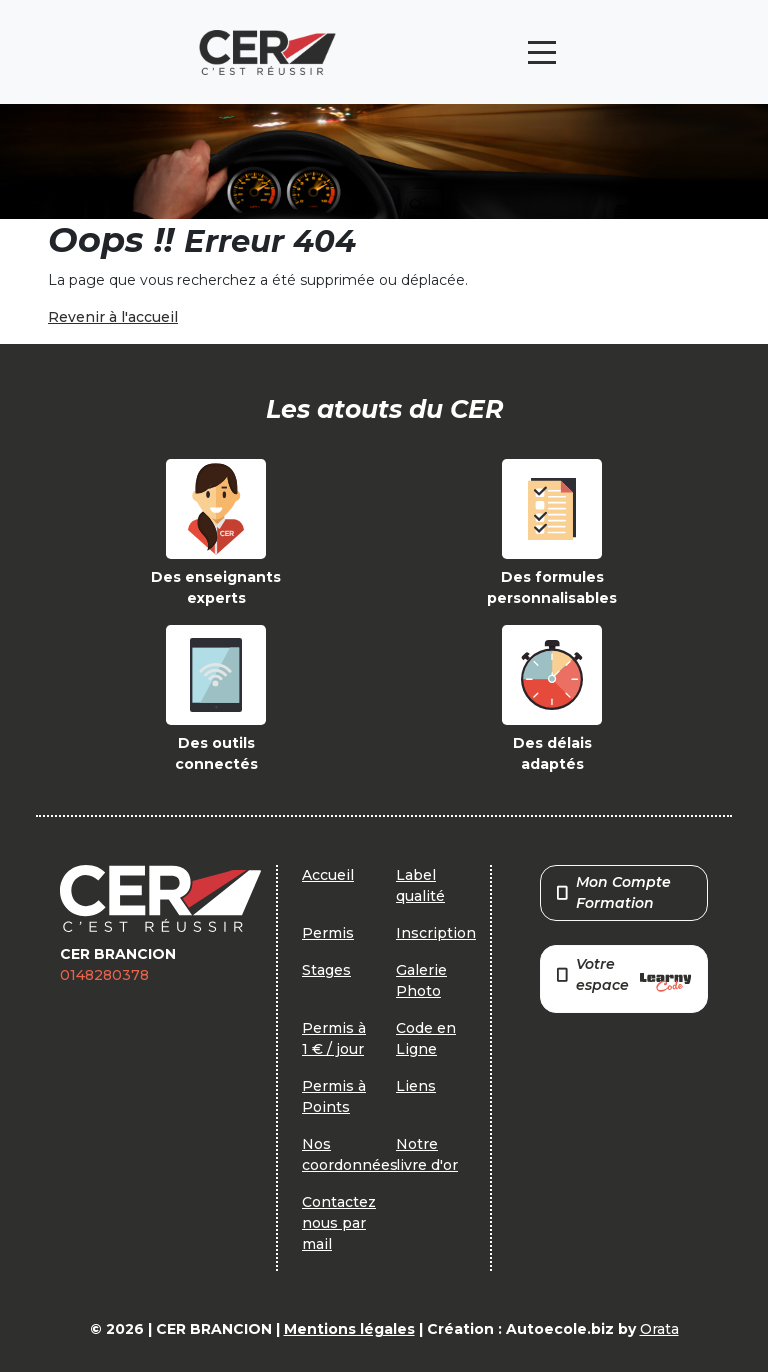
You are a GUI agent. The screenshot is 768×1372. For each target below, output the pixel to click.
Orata (659, 1329)
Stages (326, 970)
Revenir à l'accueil (113, 317)
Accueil (328, 875)
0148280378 (104, 975)
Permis (328, 933)
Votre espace (624, 976)
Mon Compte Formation (614, 892)
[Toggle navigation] (542, 52)
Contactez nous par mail (339, 1223)
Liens (416, 1086)
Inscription (436, 933)
